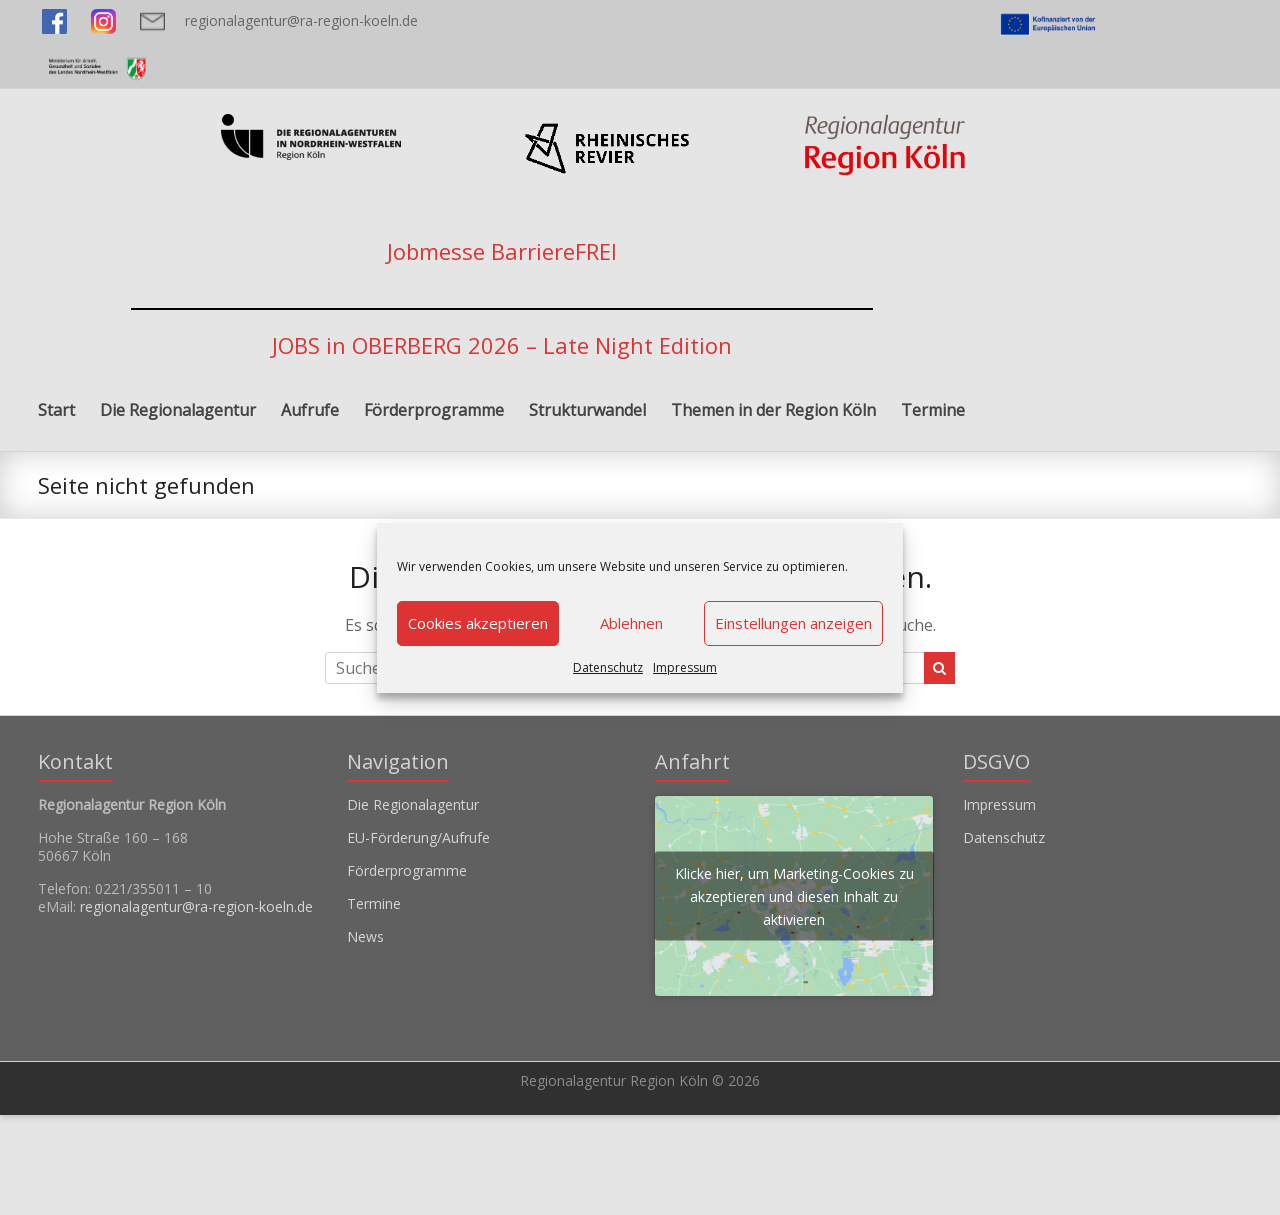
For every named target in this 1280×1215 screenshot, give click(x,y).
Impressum (685, 667)
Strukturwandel (587, 410)
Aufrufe (310, 410)
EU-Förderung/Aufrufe (418, 837)
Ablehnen (631, 623)
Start (56, 410)
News (365, 936)
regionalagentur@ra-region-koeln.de (301, 20)
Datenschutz (608, 667)
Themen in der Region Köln (773, 410)
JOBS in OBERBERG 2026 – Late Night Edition (502, 345)
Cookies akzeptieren (478, 623)
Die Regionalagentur (178, 410)
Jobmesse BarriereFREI (502, 251)
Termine (933, 410)
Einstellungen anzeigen (793, 623)
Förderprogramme (434, 410)
